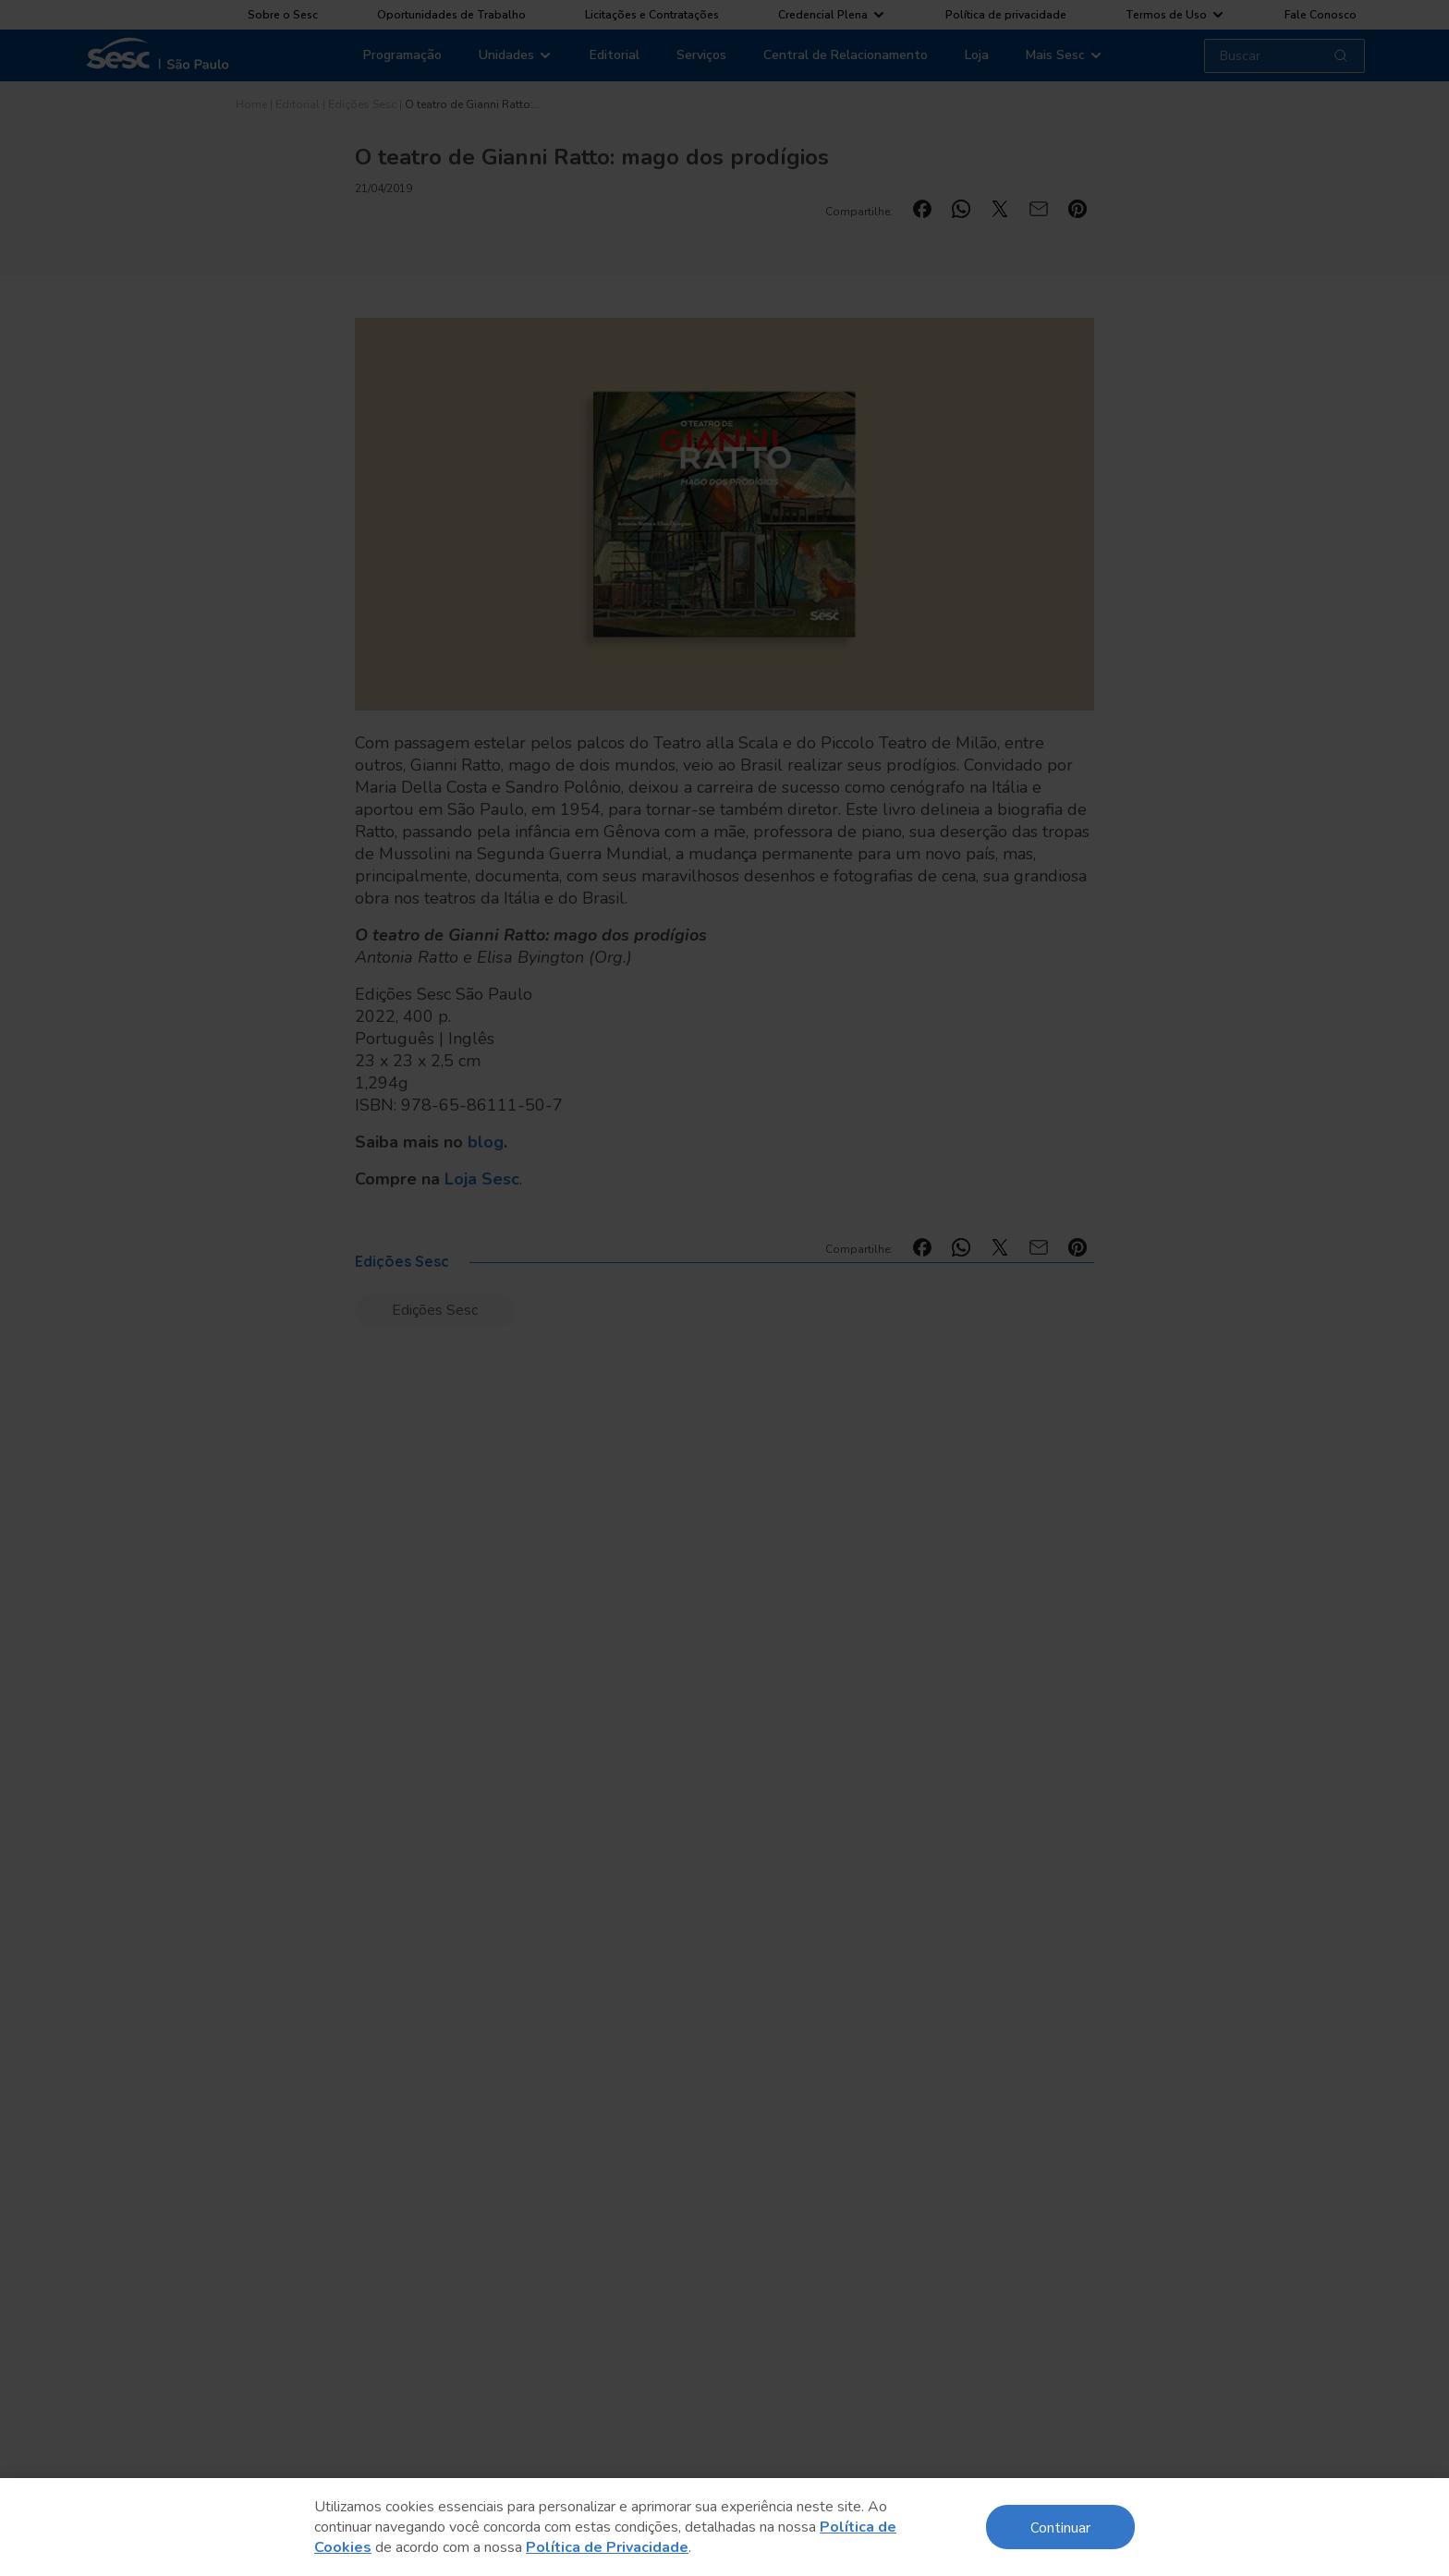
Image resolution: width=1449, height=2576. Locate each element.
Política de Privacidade (607, 2547)
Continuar (1060, 2526)
